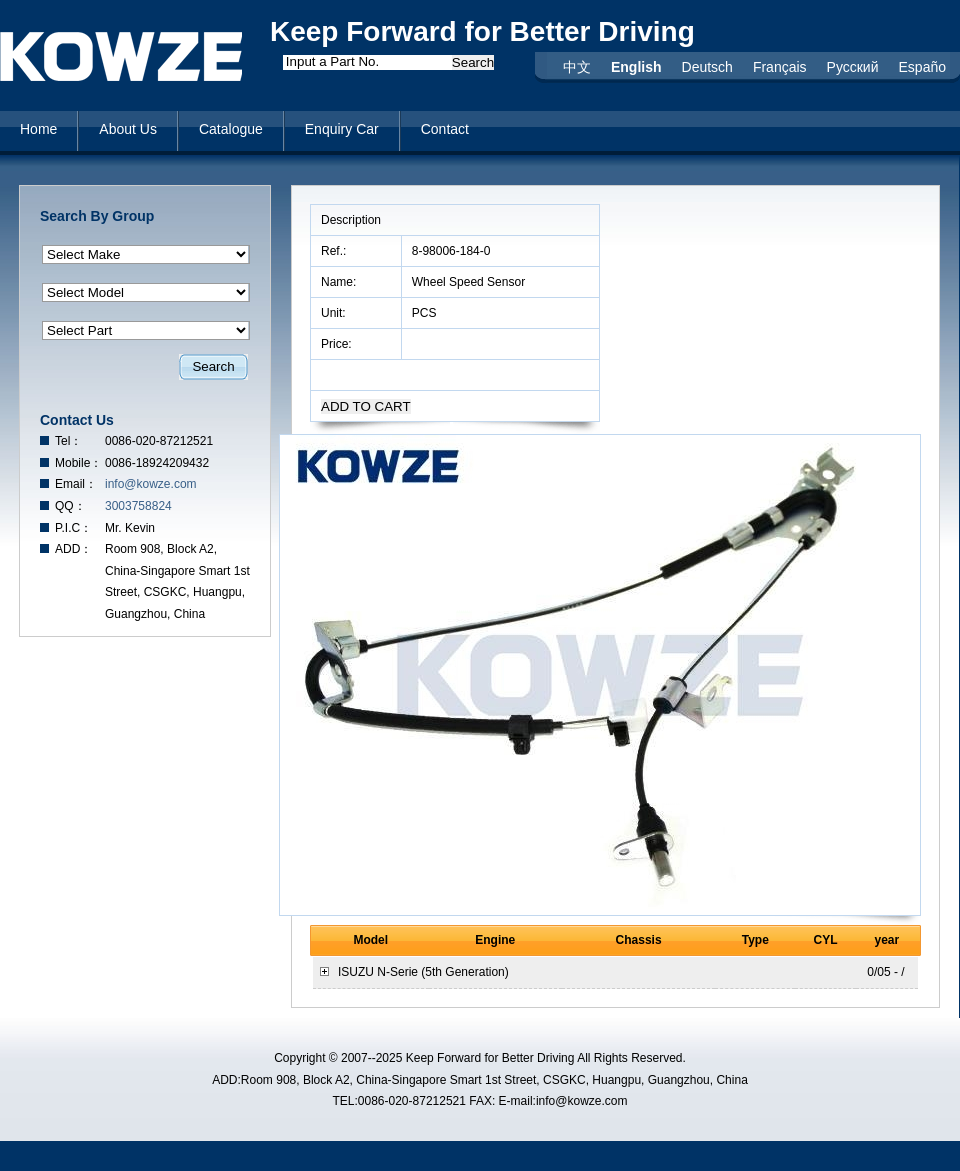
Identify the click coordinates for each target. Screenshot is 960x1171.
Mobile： (78, 463)
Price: (338, 344)
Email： (76, 484)
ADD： (73, 549)
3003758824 (138, 506)
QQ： (70, 506)
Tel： (68, 441)
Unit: (335, 313)
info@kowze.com (151, 484)
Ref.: (335, 251)
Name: (340, 282)
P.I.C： (73, 528)
